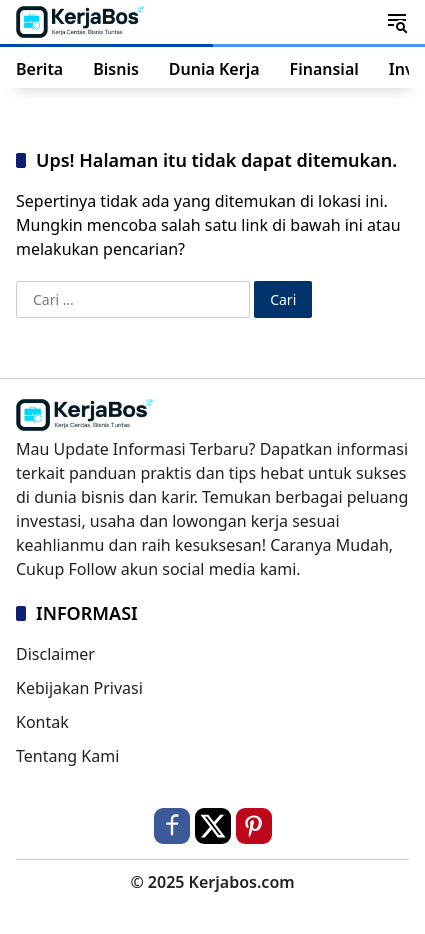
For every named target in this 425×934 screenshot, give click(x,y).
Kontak (42, 722)
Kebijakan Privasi (79, 688)
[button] (397, 22)
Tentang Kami (67, 756)
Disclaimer (55, 654)
